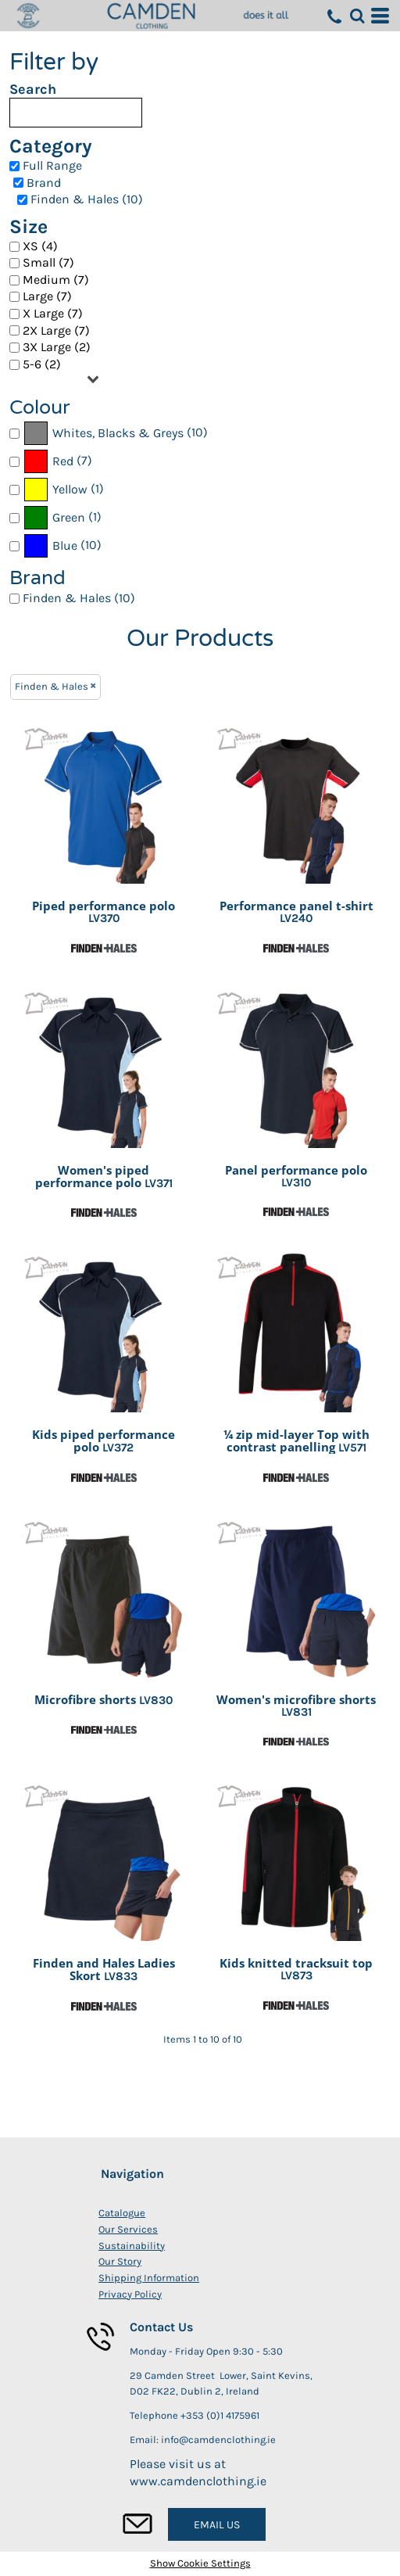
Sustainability (131, 2245)
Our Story (119, 2261)
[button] (357, 15)
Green (68, 517)
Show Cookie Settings (200, 2563)
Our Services (128, 2229)
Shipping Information (148, 2278)
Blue (64, 545)
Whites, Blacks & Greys (118, 432)
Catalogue (121, 2213)
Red (62, 461)
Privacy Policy (130, 2294)
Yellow (70, 489)
